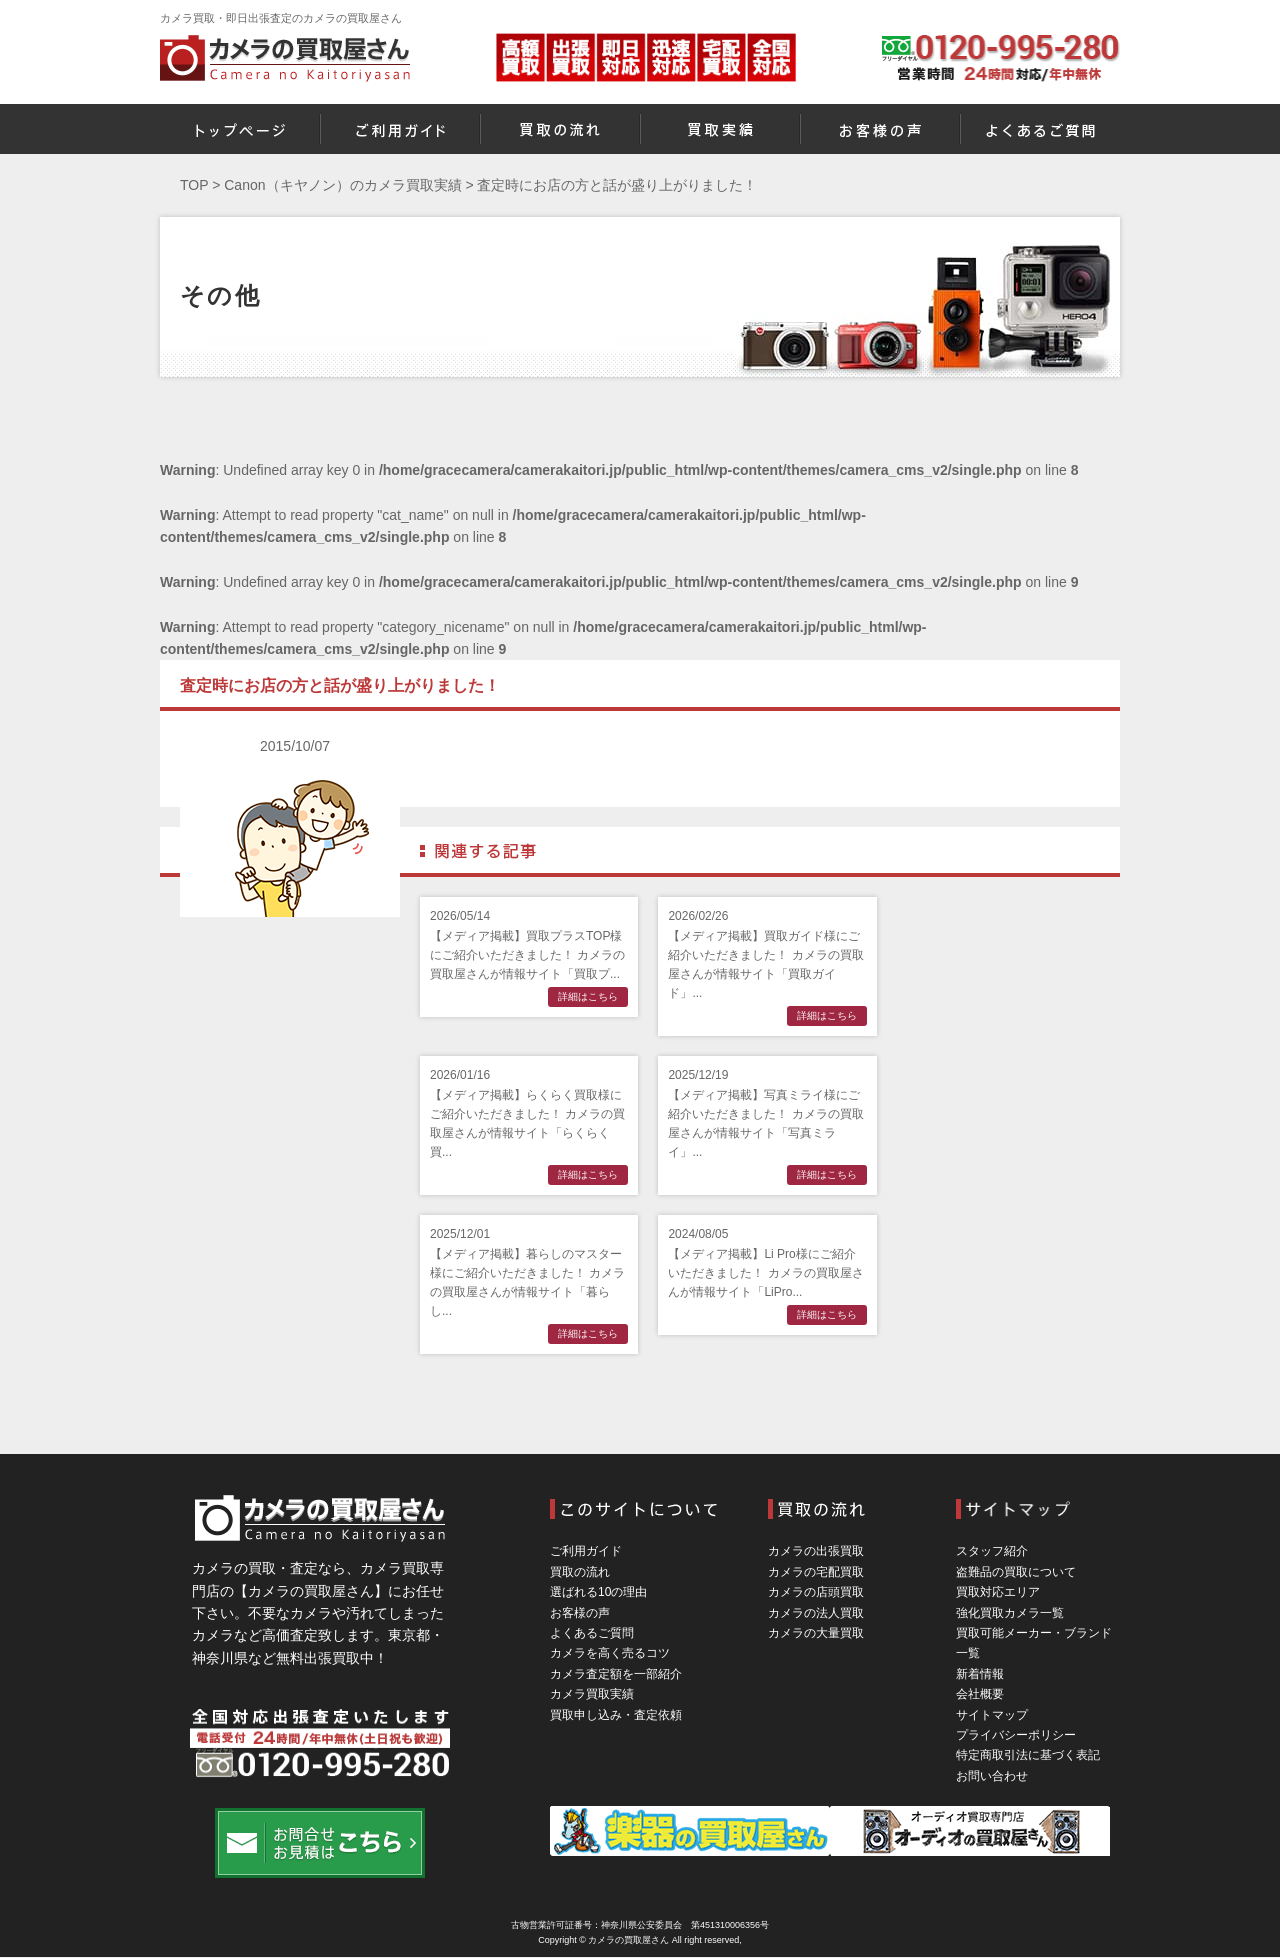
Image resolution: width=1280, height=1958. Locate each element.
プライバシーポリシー (1016, 1735)
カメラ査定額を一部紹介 (616, 1674)
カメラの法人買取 (816, 1613)
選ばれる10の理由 (598, 1592)
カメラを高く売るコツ (610, 1653)
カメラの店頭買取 (816, 1592)
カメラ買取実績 (592, 1694)
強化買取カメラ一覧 (1010, 1613)
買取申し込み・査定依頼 (616, 1715)
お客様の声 (580, 1613)
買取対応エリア (998, 1592)
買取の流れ (580, 1572)
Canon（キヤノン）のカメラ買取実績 (342, 185)
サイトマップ (992, 1715)
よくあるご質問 (592, 1633)
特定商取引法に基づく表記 (1028, 1755)
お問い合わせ (992, 1776)
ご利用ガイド (586, 1551)
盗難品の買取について (1016, 1572)
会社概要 (980, 1694)
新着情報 (980, 1674)
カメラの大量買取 (816, 1633)
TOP (194, 185)
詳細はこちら (588, 996)
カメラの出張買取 (816, 1551)
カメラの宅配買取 (816, 1572)
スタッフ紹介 (992, 1551)
